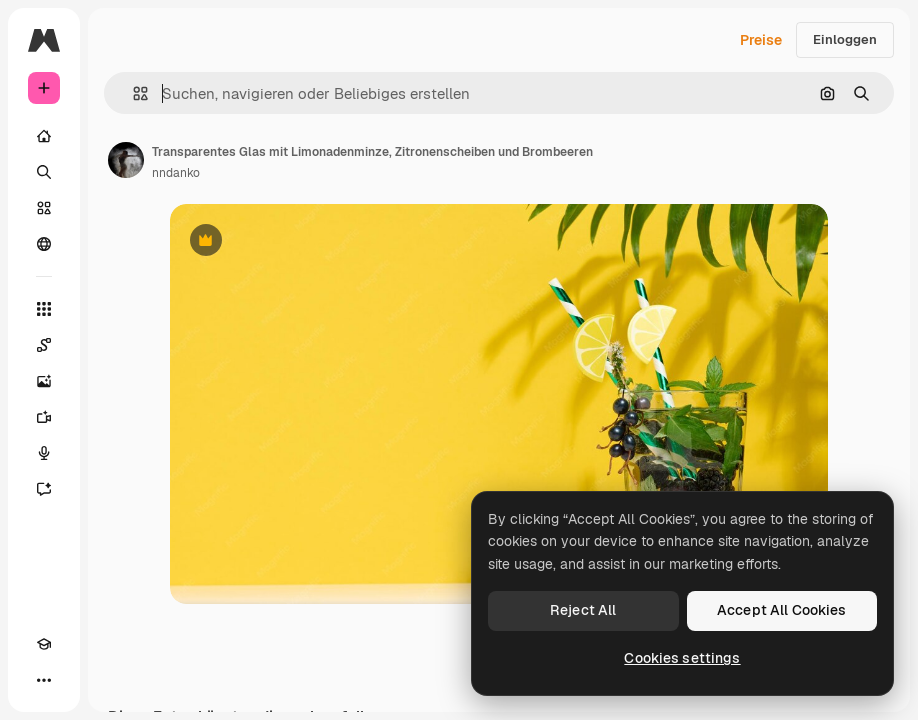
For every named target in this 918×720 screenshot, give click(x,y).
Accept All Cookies (782, 610)
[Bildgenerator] (44, 381)
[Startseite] (44, 136)
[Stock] (44, 208)
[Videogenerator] (44, 417)
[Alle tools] (44, 309)
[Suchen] (44, 172)
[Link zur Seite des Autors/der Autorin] (126, 160)
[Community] (44, 244)
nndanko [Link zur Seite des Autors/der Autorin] (176, 173)
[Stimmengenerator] (44, 453)
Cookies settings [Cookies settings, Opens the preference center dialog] (682, 658)
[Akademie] (44, 644)
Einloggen (845, 39)
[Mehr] (44, 680)
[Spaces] (44, 345)
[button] (132, 93)
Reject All (583, 610)
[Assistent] (44, 489)
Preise (761, 40)
